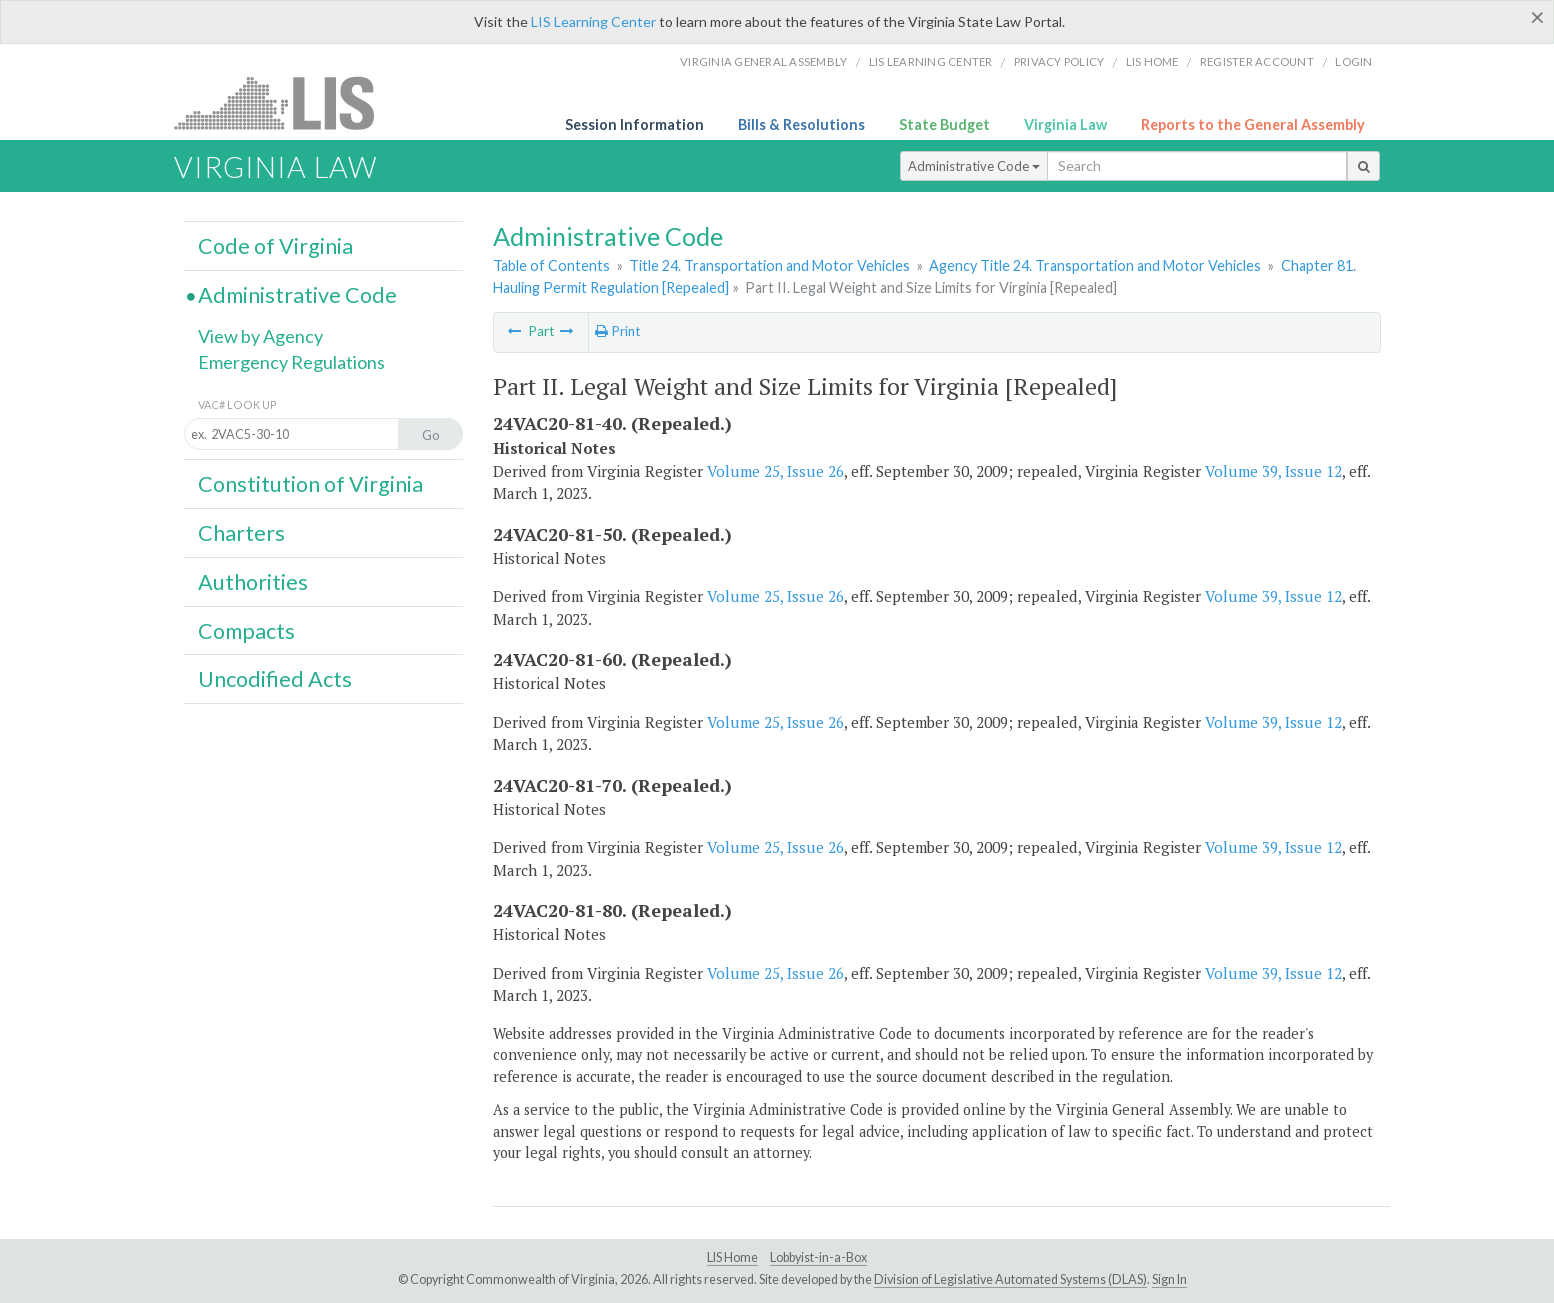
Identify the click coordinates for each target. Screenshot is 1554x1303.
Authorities (253, 582)
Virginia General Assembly (763, 61)
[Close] (1537, 17)
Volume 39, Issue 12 (1273, 471)
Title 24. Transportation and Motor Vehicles (769, 265)
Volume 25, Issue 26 (775, 471)
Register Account (1257, 61)
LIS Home (732, 1257)
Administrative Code (974, 166)
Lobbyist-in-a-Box (818, 1257)
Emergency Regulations (291, 362)
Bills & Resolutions (801, 124)
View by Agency (260, 336)
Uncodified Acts (275, 679)
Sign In (1169, 1279)
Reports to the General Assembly (1253, 124)
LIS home (1152, 61)
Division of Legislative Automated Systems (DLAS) (1010, 1279)
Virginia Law (1065, 124)
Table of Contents (551, 265)
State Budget (944, 124)
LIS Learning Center (593, 21)
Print (617, 331)
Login (1353, 61)
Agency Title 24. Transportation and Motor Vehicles (1095, 265)
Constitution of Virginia (310, 484)
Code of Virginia (275, 246)
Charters (241, 533)
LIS (285, 102)
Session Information (634, 124)
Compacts (246, 631)
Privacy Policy (1059, 61)
